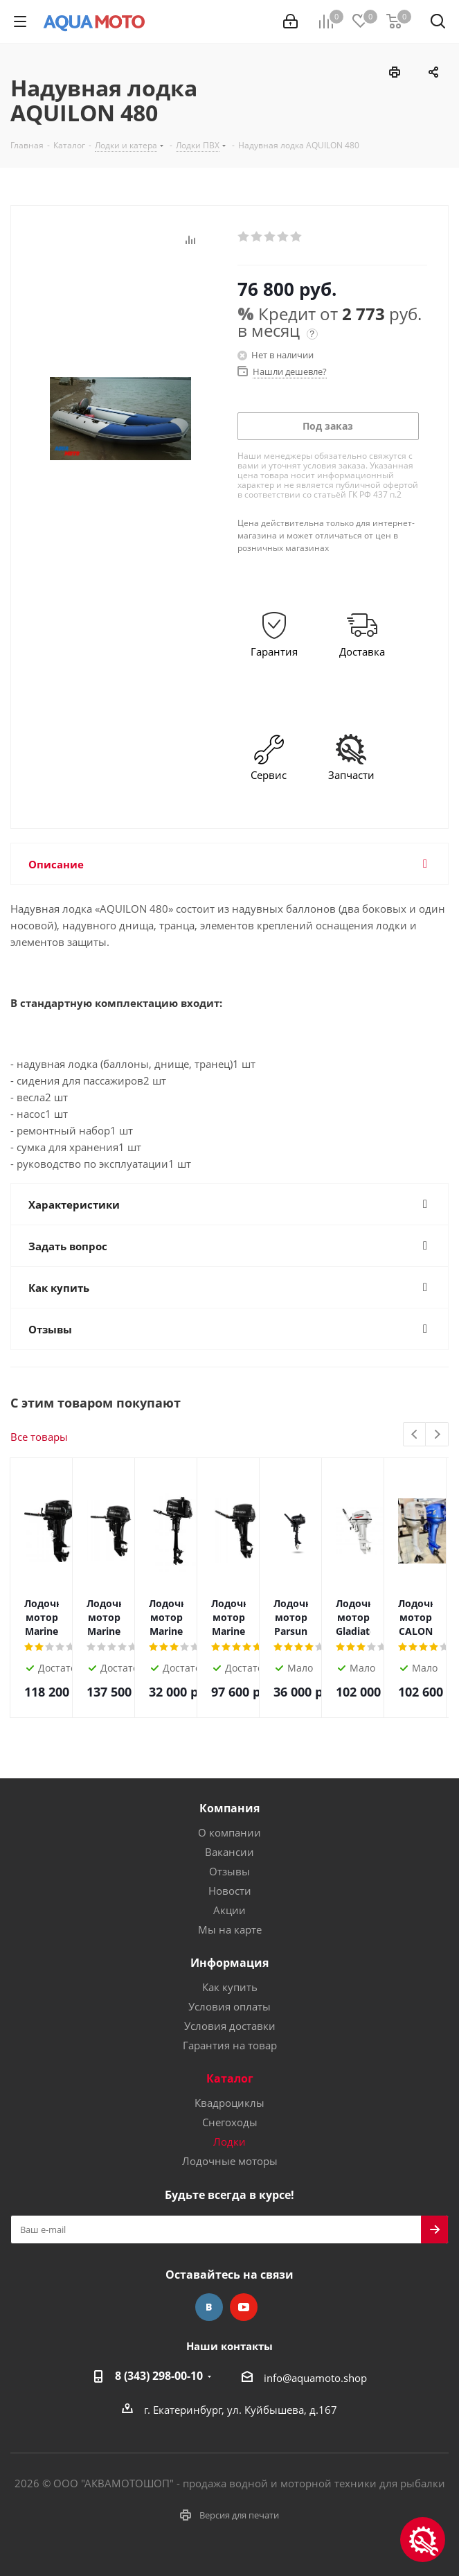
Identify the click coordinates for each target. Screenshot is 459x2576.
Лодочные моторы (230, 2161)
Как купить (230, 1987)
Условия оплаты (229, 2006)
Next (437, 1435)
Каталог (229, 2078)
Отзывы (229, 1871)
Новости (229, 1891)
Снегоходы (230, 2122)
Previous (415, 1435)
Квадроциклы (229, 2103)
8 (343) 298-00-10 (159, 2375)
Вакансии (229, 1852)
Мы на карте (230, 1929)
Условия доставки (230, 2026)
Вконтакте (209, 2307)
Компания (229, 1808)
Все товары (39, 1437)
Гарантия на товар (230, 2045)
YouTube (244, 2307)
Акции (229, 1910)
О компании (229, 1832)
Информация (229, 1962)
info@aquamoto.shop (315, 2378)
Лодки (229, 2141)
